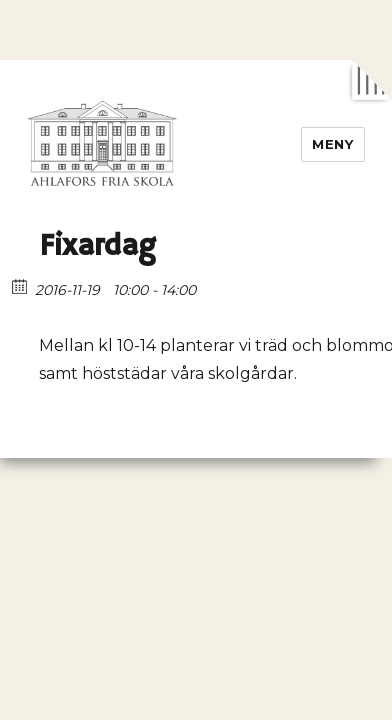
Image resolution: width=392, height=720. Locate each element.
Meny (332, 144)
